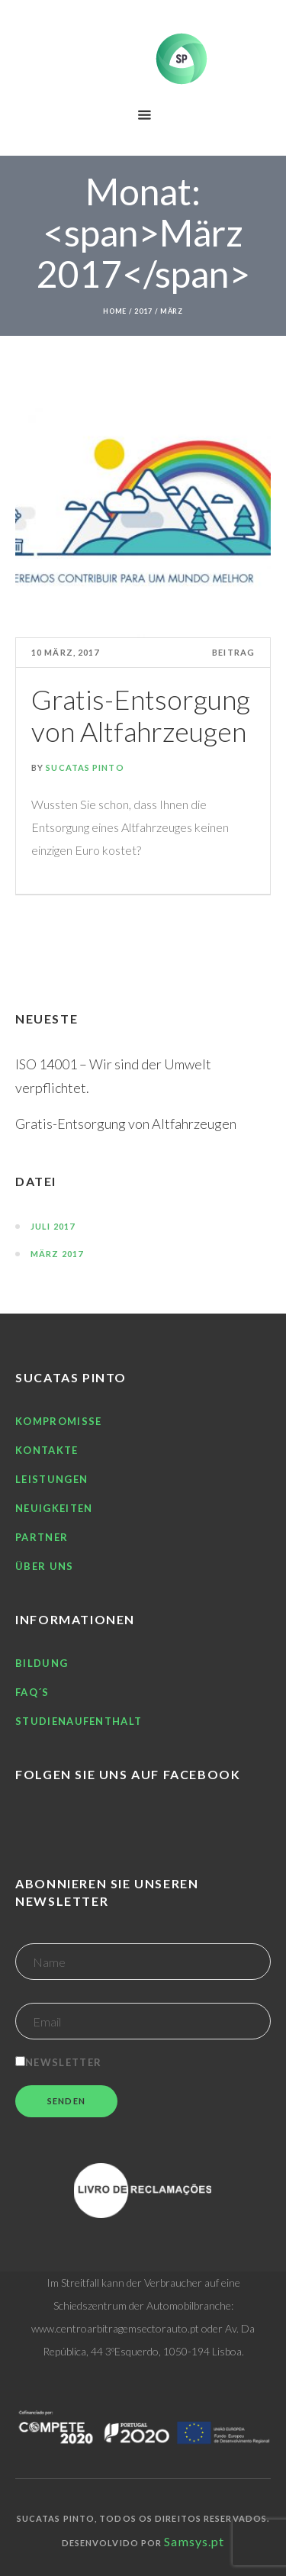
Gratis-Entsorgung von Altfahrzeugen (140, 715)
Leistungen (51, 1479)
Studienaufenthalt (78, 1721)
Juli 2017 (53, 1226)
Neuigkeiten (53, 1508)
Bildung (41, 1663)
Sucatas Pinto (85, 767)
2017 (143, 311)
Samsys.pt (194, 2541)
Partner (41, 1537)
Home (115, 311)
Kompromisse (58, 1421)
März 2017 (57, 1254)
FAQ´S (32, 1692)
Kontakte (46, 1450)
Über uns (44, 1566)
